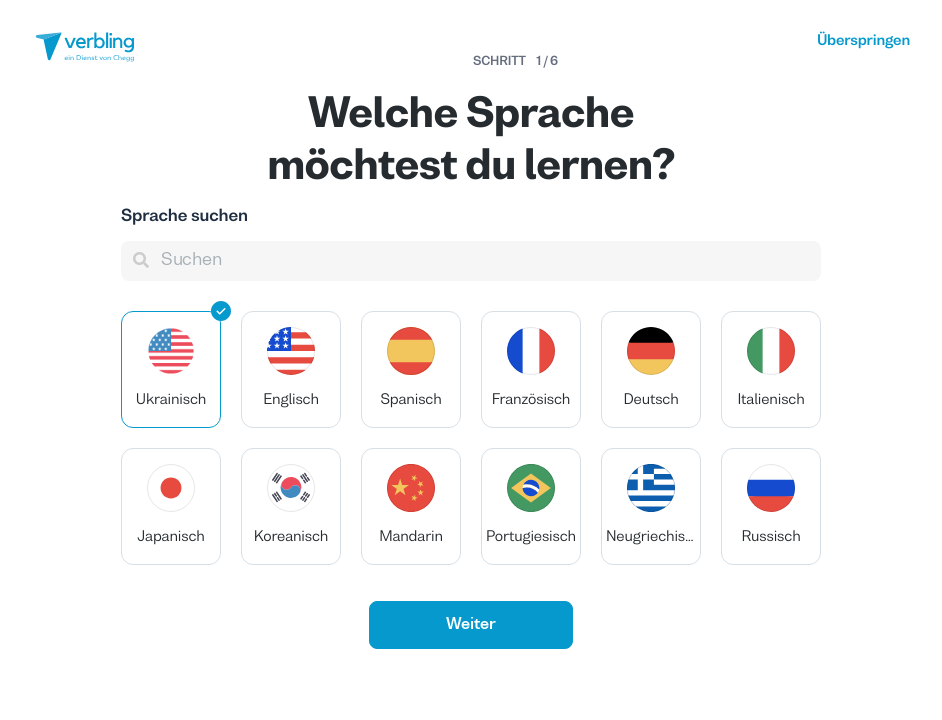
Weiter (471, 625)
